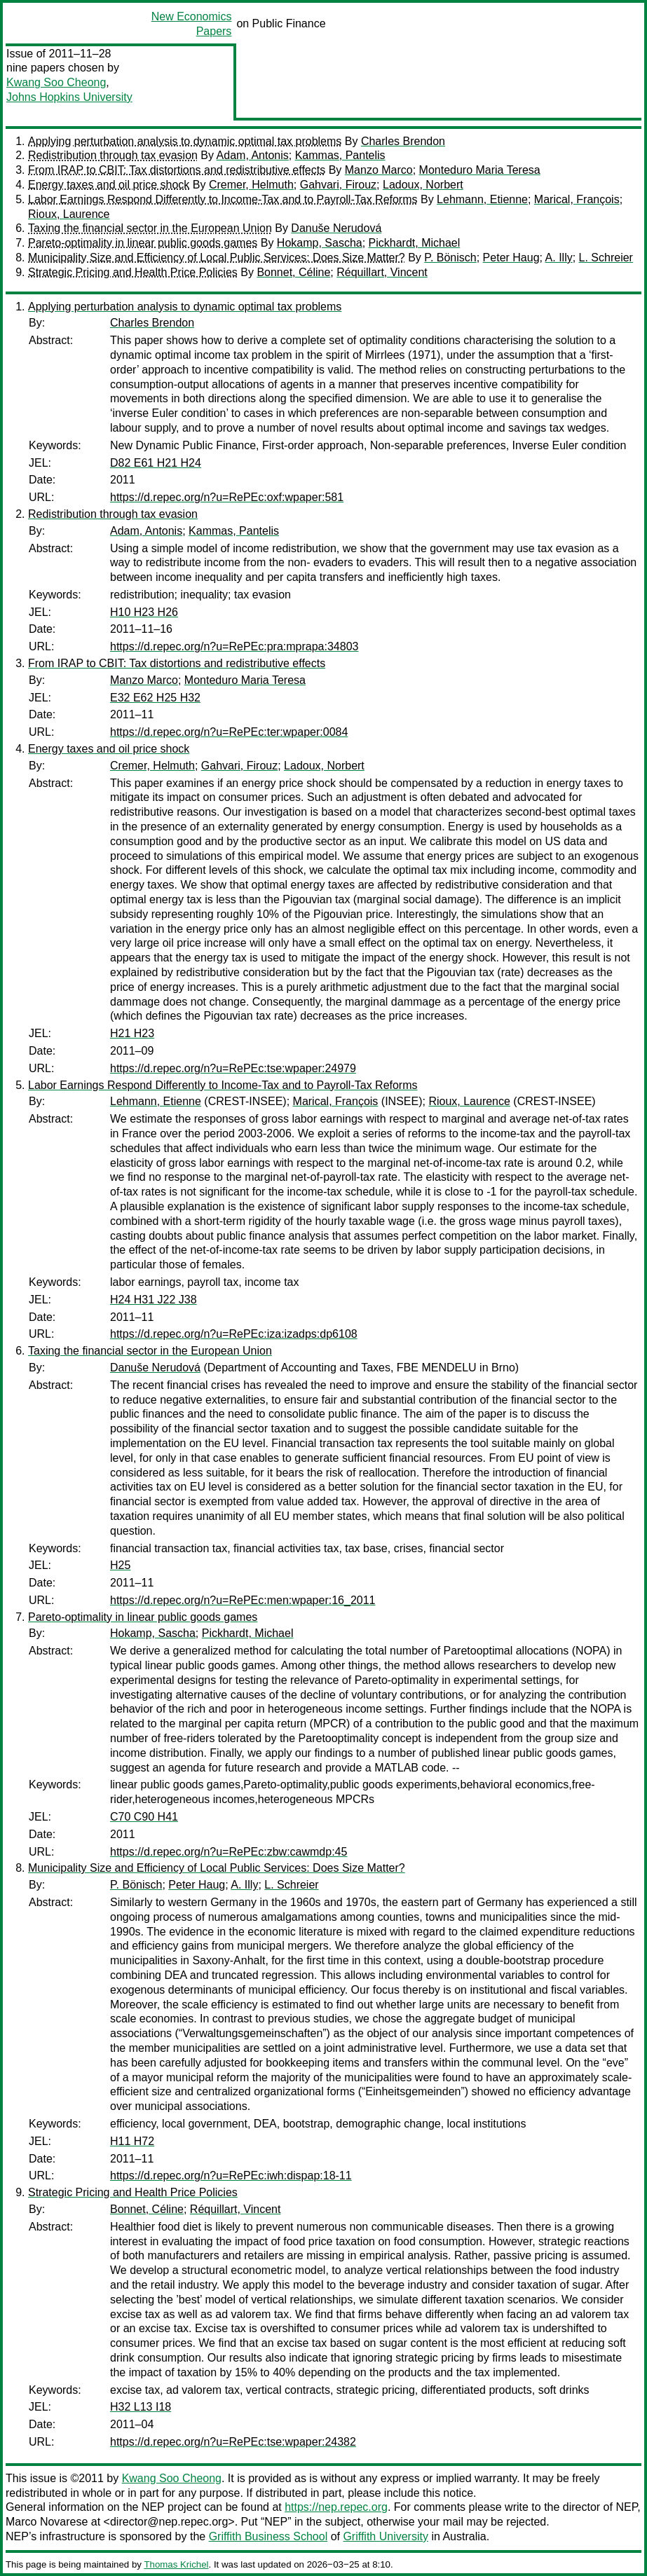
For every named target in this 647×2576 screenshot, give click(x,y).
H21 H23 (132, 1033)
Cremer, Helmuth (251, 185)
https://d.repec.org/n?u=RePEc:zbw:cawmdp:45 (228, 1852)
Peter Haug (511, 257)
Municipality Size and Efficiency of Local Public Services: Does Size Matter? (216, 257)
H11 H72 (132, 2141)
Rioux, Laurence (69, 214)
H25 (120, 1565)
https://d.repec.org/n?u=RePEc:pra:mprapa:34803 (234, 646)
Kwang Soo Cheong (56, 82)
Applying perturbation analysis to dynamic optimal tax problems (184, 141)
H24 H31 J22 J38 (153, 1300)
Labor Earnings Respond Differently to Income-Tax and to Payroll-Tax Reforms (223, 199)
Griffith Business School (268, 2536)
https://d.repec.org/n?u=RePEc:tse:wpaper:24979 (233, 1068)
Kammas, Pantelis (340, 155)
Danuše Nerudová (336, 228)
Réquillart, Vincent (382, 272)
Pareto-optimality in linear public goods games (142, 243)
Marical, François (577, 199)
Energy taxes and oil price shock (108, 185)
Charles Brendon (403, 141)
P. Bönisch (450, 257)
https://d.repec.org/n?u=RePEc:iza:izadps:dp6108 (233, 1334)
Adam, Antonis (253, 155)
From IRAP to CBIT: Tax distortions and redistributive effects (176, 170)
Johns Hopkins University (69, 97)
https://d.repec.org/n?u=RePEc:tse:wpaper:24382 (233, 2442)
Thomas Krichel (176, 2564)
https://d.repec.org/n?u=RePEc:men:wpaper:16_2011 (242, 1600)
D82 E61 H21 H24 (155, 463)
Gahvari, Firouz (338, 185)
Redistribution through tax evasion (113, 155)
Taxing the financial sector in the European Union (150, 228)
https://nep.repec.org (336, 2507)
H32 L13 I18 (140, 2407)
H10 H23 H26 (144, 612)
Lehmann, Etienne (482, 199)
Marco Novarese (47, 2522)
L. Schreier (606, 257)
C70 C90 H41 (144, 1817)
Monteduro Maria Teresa (479, 170)
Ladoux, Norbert (423, 185)
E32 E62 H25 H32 (155, 698)
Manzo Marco (379, 170)
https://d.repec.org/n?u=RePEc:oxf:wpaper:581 (226, 497)
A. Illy (559, 257)
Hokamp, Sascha (319, 243)
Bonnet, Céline (293, 272)
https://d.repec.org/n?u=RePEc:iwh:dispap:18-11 (231, 2175)
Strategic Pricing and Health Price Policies (133, 272)
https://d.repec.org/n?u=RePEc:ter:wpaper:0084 (229, 732)
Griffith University (385, 2536)
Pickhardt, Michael (415, 243)
